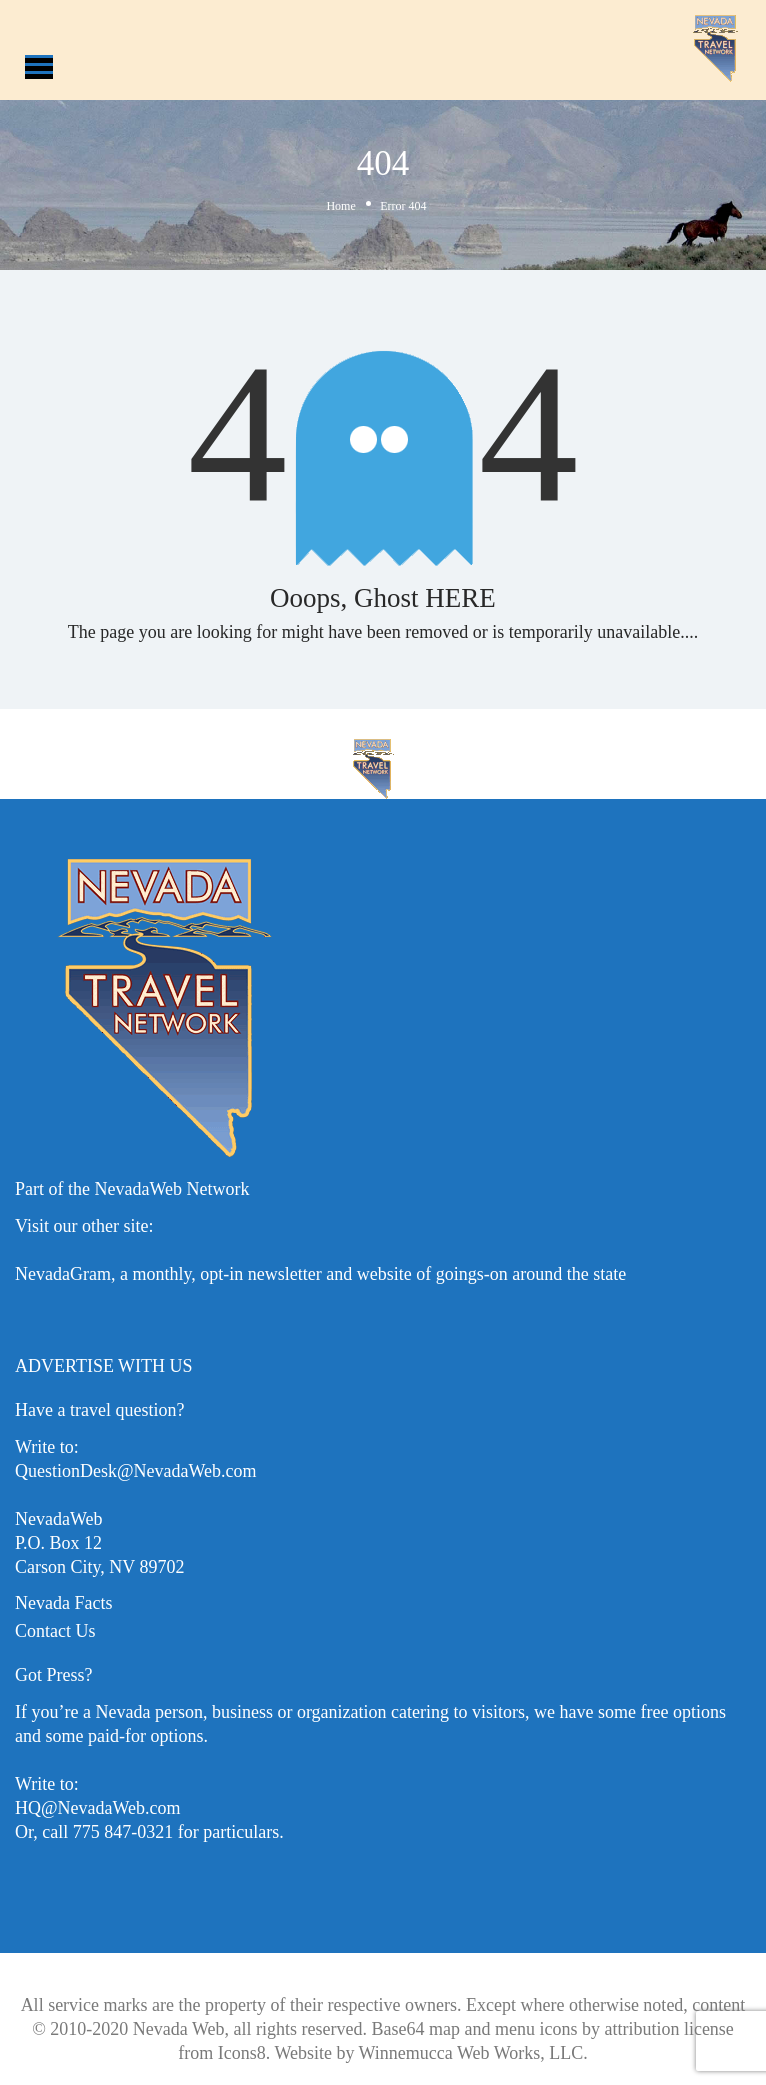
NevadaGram (63, 1274)
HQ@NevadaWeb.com (98, 1808)
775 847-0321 (123, 1832)
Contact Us (55, 1631)
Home (340, 206)
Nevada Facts (63, 1603)
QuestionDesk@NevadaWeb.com (136, 1471)
